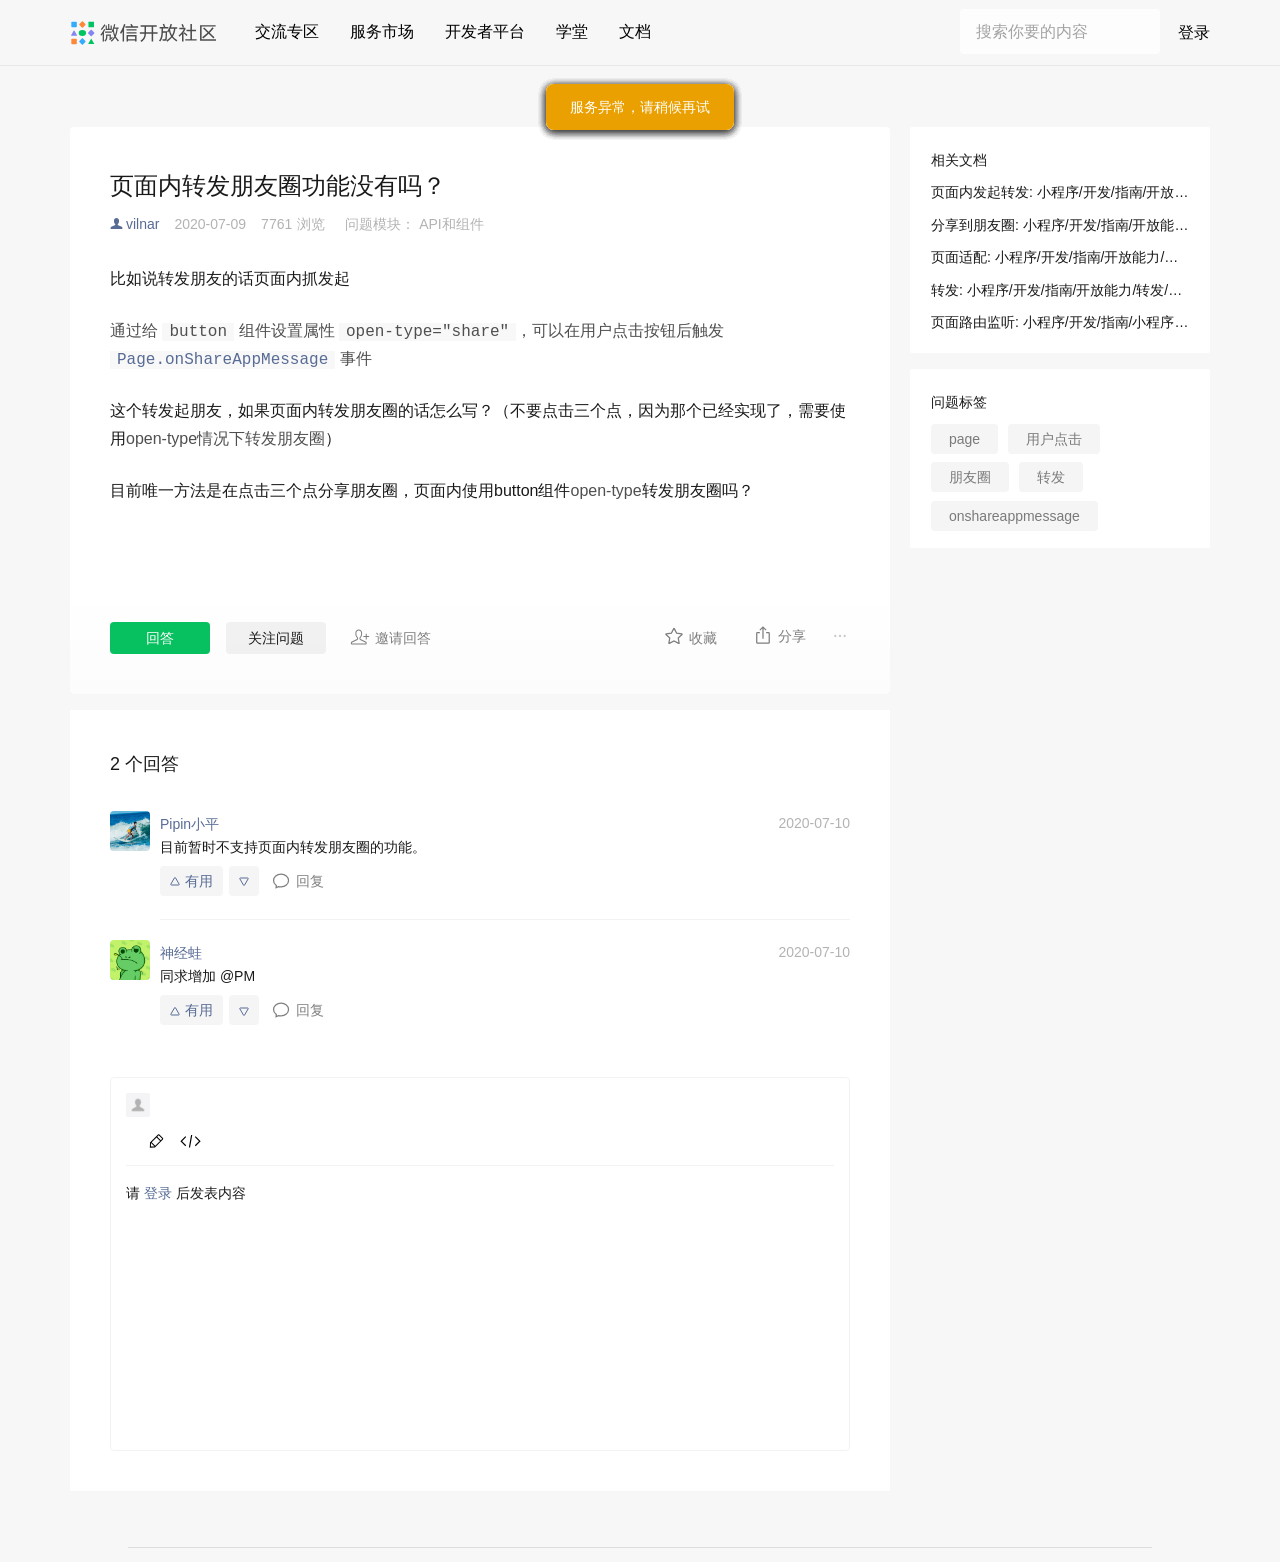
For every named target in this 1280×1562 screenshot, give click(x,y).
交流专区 (287, 31)
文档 (635, 31)
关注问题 (276, 638)
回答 (160, 638)
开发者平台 (485, 31)
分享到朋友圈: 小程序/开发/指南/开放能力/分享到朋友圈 (1060, 225)
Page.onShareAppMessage (222, 360)
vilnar (142, 224)
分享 (779, 635)
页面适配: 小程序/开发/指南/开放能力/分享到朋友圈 (1060, 257)
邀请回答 (390, 637)
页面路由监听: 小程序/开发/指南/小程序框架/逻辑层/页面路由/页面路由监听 (1060, 322)
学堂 (572, 31)
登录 (1194, 32)
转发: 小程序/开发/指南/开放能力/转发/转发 (1060, 290)
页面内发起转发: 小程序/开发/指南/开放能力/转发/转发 (1060, 192)
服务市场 (382, 31)
